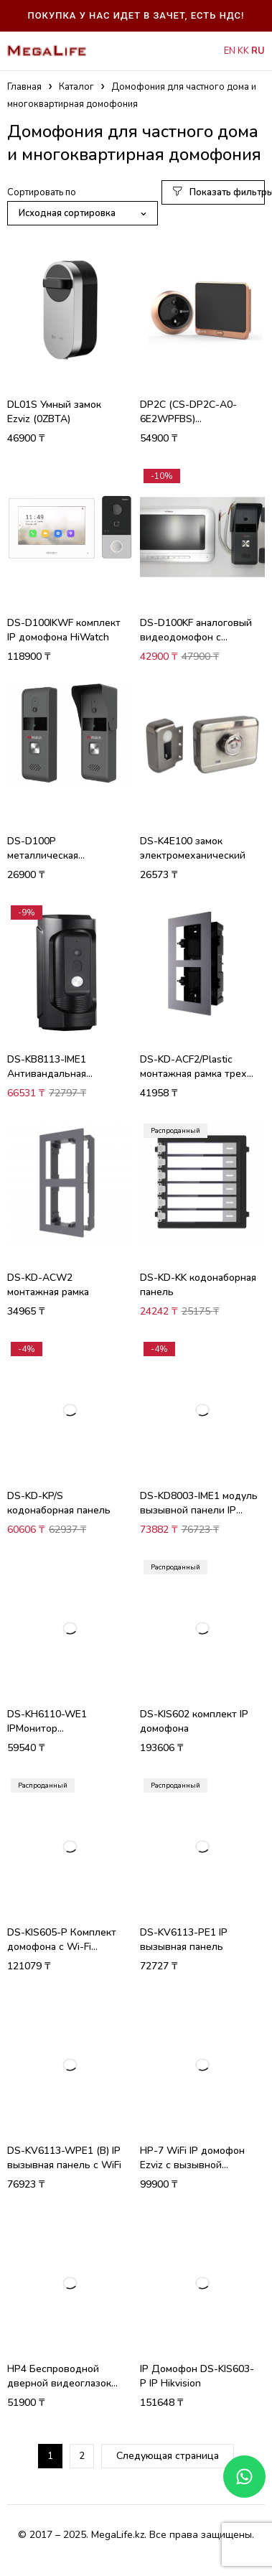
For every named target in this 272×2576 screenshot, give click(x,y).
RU (258, 51)
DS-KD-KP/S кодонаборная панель (59, 1503)
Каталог (76, 86)
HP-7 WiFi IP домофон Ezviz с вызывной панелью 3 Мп (192, 2165)
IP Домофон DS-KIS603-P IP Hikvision (197, 2376)
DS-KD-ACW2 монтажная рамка (48, 1285)
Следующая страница (167, 2456)
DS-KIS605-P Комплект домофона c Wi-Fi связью (61, 1947)
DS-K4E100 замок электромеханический (192, 848)
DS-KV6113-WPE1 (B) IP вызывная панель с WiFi (64, 2158)
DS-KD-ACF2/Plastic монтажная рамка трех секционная (193, 1074)
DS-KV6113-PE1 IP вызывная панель (184, 1940)
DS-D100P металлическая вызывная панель (48, 855)
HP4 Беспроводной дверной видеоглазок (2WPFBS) (59, 2383)
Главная (24, 86)
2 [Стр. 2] (82, 2456)
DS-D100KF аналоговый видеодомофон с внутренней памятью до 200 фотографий (197, 644)
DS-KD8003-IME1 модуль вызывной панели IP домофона (199, 1510)
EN (229, 51)
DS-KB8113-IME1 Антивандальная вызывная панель (48, 1074)
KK (243, 51)
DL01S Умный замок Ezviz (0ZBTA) (54, 412)
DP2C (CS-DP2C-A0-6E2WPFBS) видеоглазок (188, 419)
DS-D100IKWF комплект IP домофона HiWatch (64, 630)
